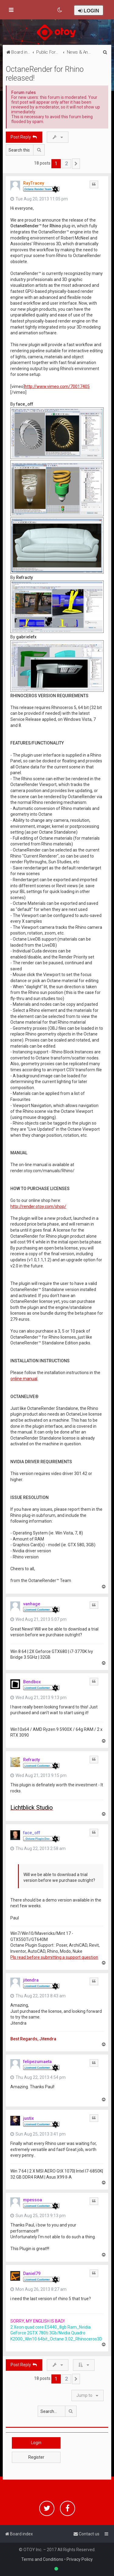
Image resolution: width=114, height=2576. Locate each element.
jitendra (31, 1980)
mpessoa (32, 2199)
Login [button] (36, 2442)
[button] (76, 164)
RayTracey (33, 183)
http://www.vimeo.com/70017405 (57, 386)
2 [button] (66, 163)
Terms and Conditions (42, 2559)
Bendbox (32, 1681)
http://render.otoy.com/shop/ (38, 1206)
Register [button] (36, 2457)
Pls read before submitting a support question (54, 1957)
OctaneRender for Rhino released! (45, 73)
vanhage (31, 1603)
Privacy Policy (80, 2559)
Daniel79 (31, 2273)
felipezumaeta (37, 2061)
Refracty (31, 1759)
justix (28, 2118)
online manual (23, 1378)
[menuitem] (60, 10)
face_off (31, 1832)
